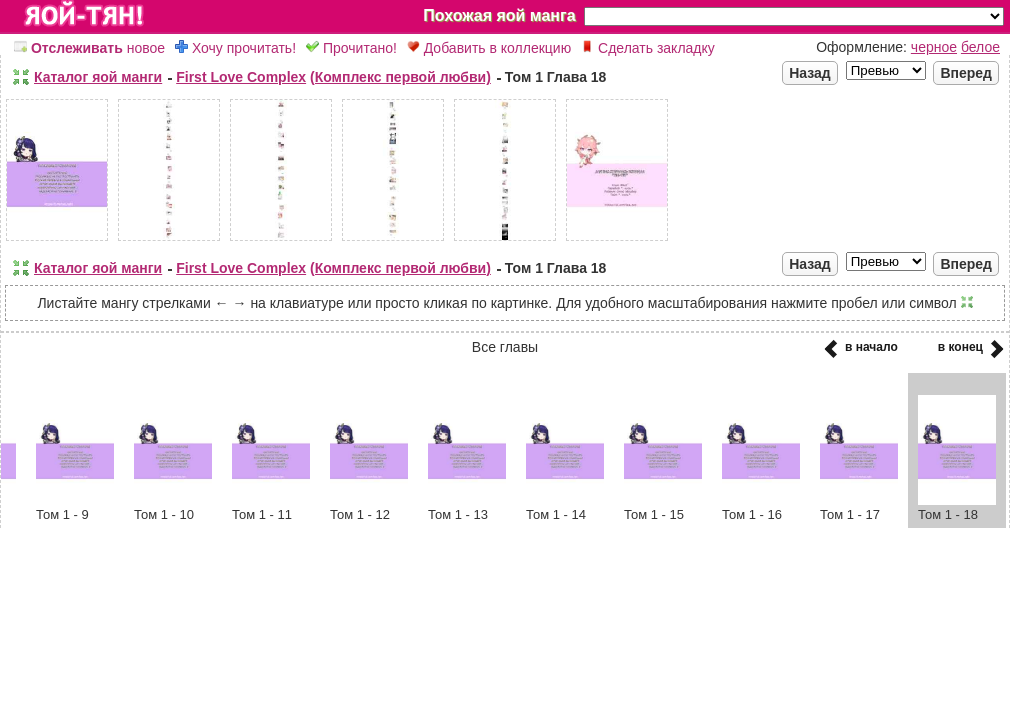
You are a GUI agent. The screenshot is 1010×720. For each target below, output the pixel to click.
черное (934, 47)
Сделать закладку (648, 48)
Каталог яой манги (98, 77)
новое (89, 48)
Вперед (966, 73)
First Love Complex (241, 77)
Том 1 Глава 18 (556, 77)
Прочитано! (351, 48)
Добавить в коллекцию (489, 48)
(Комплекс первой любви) (400, 77)
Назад (810, 73)
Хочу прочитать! (235, 48)
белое (980, 47)
